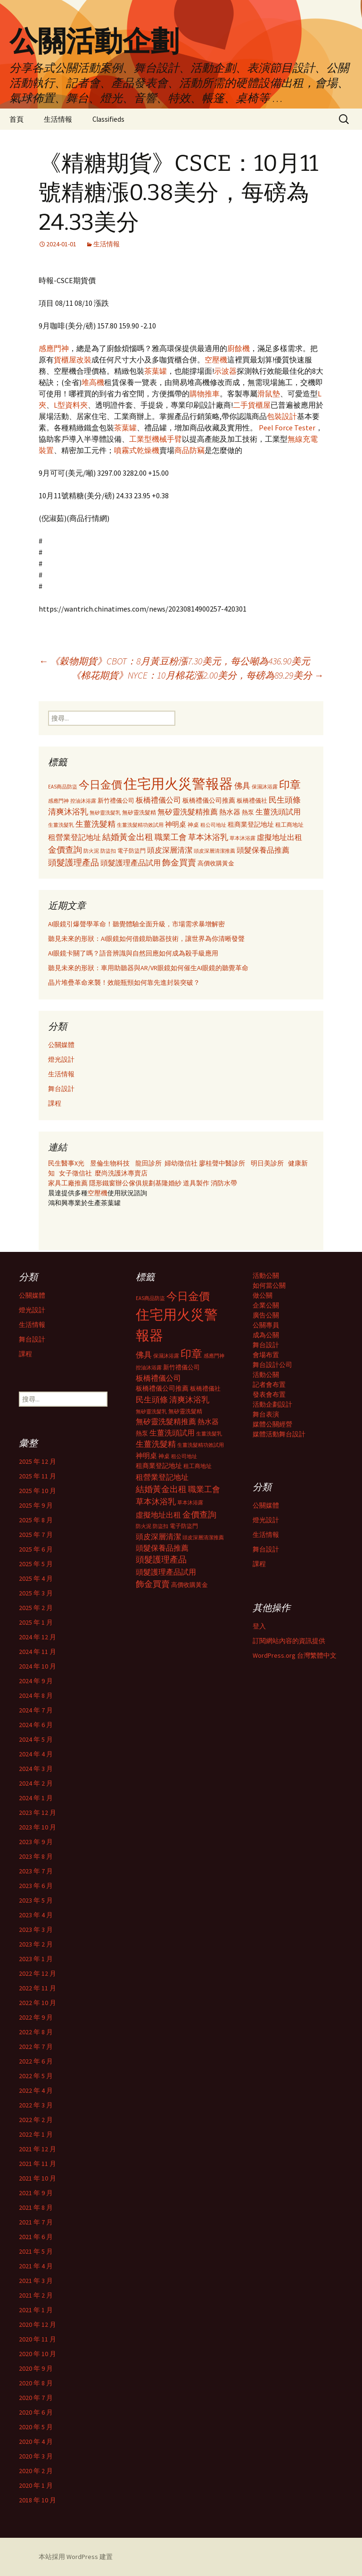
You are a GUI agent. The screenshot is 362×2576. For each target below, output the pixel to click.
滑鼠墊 (268, 393)
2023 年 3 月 (36, 1929)
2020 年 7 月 (36, 2397)
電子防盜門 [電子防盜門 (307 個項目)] (131, 850)
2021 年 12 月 (37, 2149)
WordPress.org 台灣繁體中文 (295, 1655)
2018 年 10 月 (37, 2500)
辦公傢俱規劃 (135, 1183)
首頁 (16, 119)
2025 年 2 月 (36, 1607)
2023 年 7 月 (36, 1871)
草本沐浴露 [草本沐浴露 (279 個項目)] (242, 838)
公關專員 (266, 1325)
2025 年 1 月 (36, 1622)
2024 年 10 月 (37, 1666)
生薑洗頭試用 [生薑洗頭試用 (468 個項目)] (278, 811)
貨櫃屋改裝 (72, 359)
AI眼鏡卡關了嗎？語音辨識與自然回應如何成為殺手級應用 (133, 953)
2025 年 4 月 (36, 1578)
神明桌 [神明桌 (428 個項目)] (175, 824)
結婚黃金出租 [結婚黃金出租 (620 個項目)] (127, 836)
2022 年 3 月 (36, 2105)
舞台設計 (61, 1088)
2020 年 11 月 (37, 2339)
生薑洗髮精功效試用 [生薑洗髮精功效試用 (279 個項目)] (140, 825)
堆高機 (93, 382)
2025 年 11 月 (37, 1476)
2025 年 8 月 (36, 1520)
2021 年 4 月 (36, 2266)
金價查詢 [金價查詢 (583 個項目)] (65, 849)
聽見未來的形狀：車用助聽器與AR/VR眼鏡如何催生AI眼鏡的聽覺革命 (148, 968)
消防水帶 (224, 1183)
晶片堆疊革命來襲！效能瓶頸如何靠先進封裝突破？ (124, 982)
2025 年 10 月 (37, 1490)
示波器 (225, 371)
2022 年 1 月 (36, 2134)
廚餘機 (238, 348)
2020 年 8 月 (36, 2383)
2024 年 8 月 (36, 1695)
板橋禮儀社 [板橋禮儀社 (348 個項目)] (252, 801)
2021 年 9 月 (36, 2193)
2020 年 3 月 (36, 2456)
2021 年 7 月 (36, 2222)
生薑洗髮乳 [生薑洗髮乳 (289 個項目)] (61, 825)
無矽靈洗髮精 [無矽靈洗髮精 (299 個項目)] (139, 812)
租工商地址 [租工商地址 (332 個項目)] (289, 824)
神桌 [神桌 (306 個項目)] (193, 824)
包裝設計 (282, 416)
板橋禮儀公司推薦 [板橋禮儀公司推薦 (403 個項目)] (208, 800)
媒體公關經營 (272, 1424)
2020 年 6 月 (36, 2412)
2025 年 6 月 (36, 1549)
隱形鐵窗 (102, 1183)
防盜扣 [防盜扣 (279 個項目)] (108, 850)
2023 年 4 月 (36, 1915)
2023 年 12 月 (37, 1812)
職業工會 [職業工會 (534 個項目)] (171, 837)
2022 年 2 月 (36, 2119)
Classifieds (108, 119)
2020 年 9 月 (36, 2368)
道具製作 (197, 1183)
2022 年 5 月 (36, 2076)
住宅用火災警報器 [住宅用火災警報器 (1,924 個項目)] (178, 783)
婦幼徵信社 (182, 1163)
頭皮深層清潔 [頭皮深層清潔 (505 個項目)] (169, 850)
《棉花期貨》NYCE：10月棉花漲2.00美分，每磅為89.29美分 (197, 675)
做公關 (262, 1295)
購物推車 (204, 393)
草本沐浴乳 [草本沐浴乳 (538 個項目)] (208, 837)
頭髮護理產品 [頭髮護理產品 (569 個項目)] (73, 862)
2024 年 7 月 (36, 1710)
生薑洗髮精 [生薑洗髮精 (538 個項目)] (95, 824)
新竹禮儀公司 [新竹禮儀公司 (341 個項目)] (116, 800)
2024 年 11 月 (37, 1651)
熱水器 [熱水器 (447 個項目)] (229, 811)
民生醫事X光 (66, 1163)
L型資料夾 (71, 405)
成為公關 (266, 1335)
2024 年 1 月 (36, 1798)
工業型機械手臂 (155, 439)
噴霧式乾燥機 (136, 450)
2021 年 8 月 (36, 2207)
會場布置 (266, 1355)
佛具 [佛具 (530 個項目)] (242, 785)
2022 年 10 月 (37, 2002)
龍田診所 (148, 1163)
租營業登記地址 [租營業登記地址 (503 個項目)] (74, 837)
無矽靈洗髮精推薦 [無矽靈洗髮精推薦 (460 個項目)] (187, 811)
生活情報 (58, 119)
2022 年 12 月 (37, 1973)
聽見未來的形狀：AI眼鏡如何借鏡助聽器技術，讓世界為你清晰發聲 (146, 938)
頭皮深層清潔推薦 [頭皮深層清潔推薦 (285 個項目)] (214, 850)
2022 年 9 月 (36, 2017)
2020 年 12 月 (37, 2324)
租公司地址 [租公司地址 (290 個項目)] (213, 825)
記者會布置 (269, 1384)
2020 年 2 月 (36, 2471)
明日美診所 (266, 1163)
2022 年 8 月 (36, 2032)
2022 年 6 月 (36, 2061)
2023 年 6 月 (36, 1885)
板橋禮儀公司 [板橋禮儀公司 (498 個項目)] (158, 800)
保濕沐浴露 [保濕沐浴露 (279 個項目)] (265, 786)
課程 (54, 1103)
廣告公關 (266, 1315)
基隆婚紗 (169, 1183)
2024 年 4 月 (36, 1754)
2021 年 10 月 (37, 2178)
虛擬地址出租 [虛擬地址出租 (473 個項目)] (279, 837)
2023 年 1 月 (36, 1959)
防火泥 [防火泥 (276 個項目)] (91, 851)
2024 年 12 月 (37, 1637)
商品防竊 (189, 450)
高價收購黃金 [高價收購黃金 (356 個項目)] (215, 863)
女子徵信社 (75, 1173)
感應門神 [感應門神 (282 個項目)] (58, 800)
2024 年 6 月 (36, 1724)
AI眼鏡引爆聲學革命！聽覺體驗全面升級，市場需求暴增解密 (136, 924)
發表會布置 (269, 1394)
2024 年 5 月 (36, 1739)
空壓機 (216, 359)
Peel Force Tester (287, 427)
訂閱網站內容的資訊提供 (289, 1640)
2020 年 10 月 (37, 2353)
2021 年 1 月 (36, 2310)
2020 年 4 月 (36, 2441)
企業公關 (266, 1305)
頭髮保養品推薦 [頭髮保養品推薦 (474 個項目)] (263, 850)
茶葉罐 (155, 371)
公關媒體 (61, 1044)
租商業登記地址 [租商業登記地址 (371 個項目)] (251, 825)
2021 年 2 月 (36, 2295)
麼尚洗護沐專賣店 (121, 1173)
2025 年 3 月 (36, 1593)
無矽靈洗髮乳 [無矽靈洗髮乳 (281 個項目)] (105, 812)
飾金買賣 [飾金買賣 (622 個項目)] (179, 862)
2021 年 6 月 (36, 2236)
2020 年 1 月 (36, 2485)
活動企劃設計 (272, 1404)
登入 (259, 1626)
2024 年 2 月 (36, 1783)
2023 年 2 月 (36, 1944)
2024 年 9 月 (36, 1681)
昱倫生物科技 (110, 1163)
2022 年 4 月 (36, 2090)
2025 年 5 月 (36, 1564)
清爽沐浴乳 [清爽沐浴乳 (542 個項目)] (68, 811)
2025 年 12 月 (37, 1461)
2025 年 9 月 (36, 1505)
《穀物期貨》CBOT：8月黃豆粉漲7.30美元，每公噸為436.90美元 (174, 661)
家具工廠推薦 (68, 1183)
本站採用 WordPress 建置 (76, 2556)
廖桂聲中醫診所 (222, 1163)
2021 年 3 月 (36, 2280)
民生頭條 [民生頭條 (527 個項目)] (285, 800)
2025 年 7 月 (36, 1534)
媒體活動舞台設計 (279, 1434)
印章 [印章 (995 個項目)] (290, 784)
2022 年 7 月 (36, 2046)
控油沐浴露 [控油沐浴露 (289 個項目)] (83, 800)
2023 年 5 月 (36, 1900)
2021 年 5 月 (36, 2251)
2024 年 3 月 (36, 1768)
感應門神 (54, 348)
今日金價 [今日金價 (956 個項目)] (100, 784)
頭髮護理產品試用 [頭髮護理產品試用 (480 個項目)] (130, 862)
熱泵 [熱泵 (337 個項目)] (248, 812)
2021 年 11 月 (37, 2163)
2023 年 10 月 (37, 1827)
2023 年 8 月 (36, 1856)
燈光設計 (61, 1059)
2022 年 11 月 (37, 1988)
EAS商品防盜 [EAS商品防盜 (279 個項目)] (62, 786)
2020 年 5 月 (36, 2427)
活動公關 (266, 1275)
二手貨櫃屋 (252, 405)
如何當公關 (269, 1285)
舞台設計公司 (272, 1364)
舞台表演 (266, 1414)
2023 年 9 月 (36, 1842)
